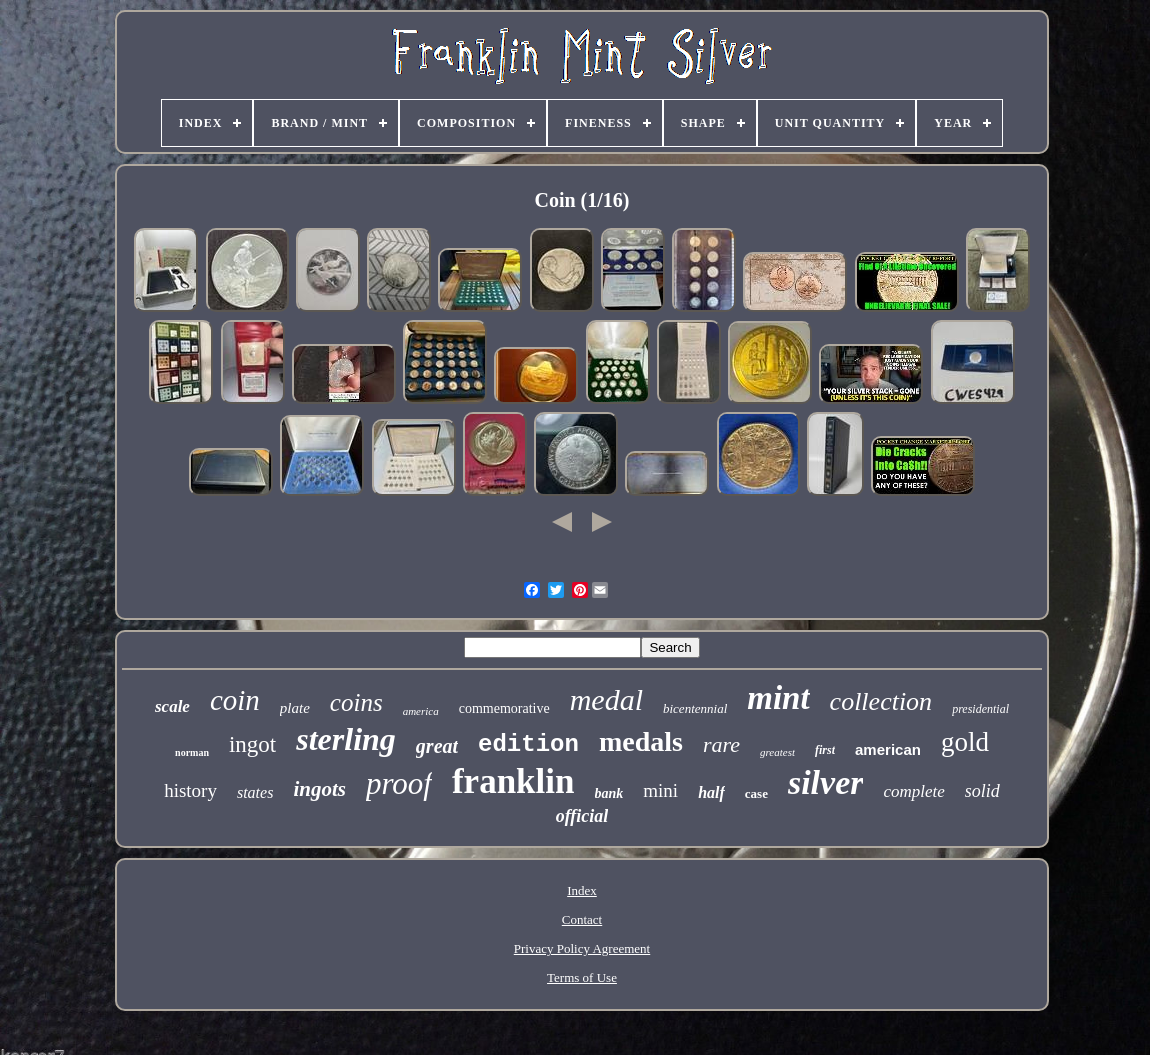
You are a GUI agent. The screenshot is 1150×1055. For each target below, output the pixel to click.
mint (778, 698)
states (255, 792)
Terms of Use (582, 977)
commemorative (504, 708)
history (190, 790)
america (421, 711)
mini (660, 790)
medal (606, 699)
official (582, 816)
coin (235, 700)
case (756, 793)
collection (881, 701)
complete (913, 791)
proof (399, 783)
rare (721, 744)
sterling (346, 739)
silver (826, 782)
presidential (980, 709)
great (437, 746)
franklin (513, 781)
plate (295, 708)
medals (641, 741)
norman (192, 752)
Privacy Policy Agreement (582, 948)
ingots (319, 789)
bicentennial (695, 708)
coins (356, 702)
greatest (777, 752)
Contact (582, 919)
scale (172, 706)
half (711, 792)
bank (609, 793)
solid (982, 791)
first (825, 750)
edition (528, 744)
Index (582, 890)
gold (965, 742)
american (888, 749)
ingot (252, 744)
